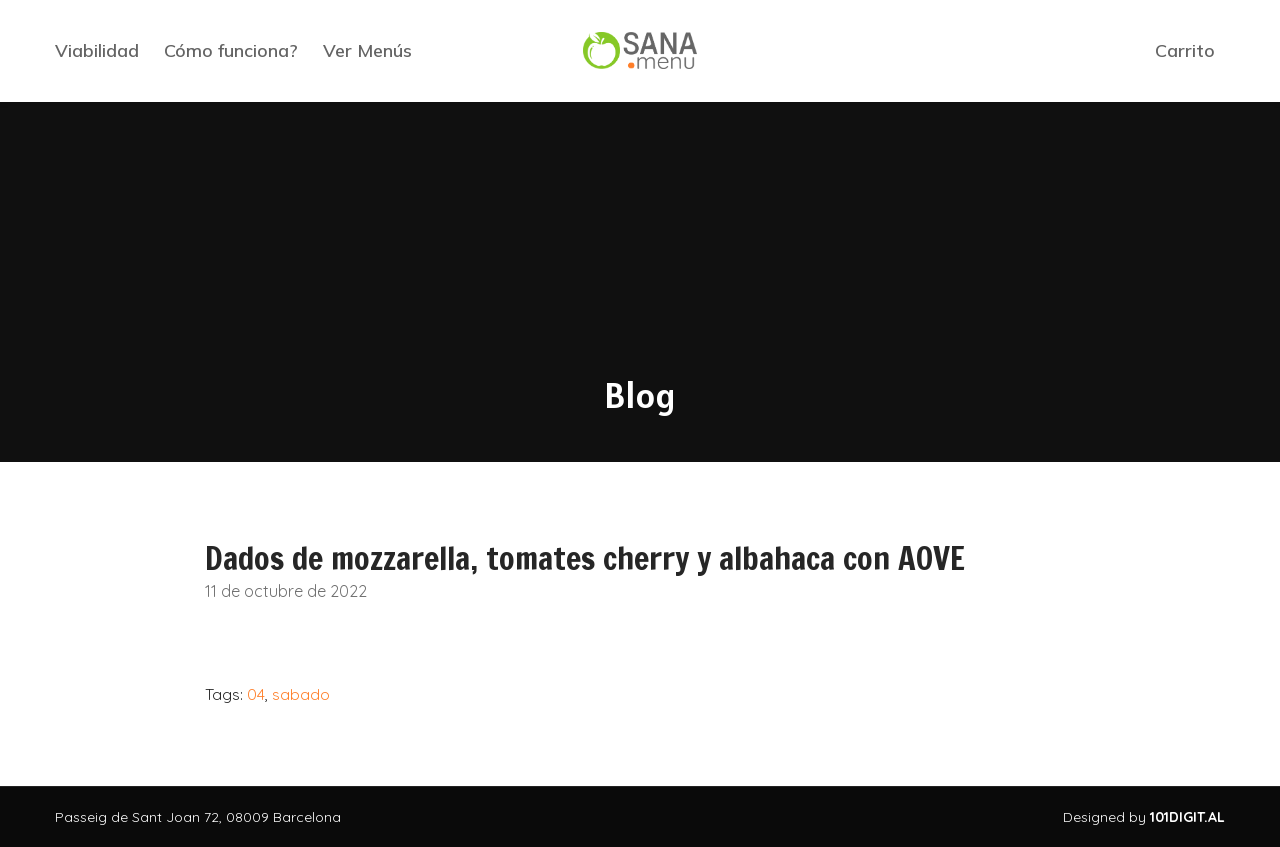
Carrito (1185, 50)
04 (256, 694)
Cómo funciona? (231, 50)
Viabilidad (97, 50)
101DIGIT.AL (1187, 817)
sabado (301, 694)
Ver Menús (367, 50)
